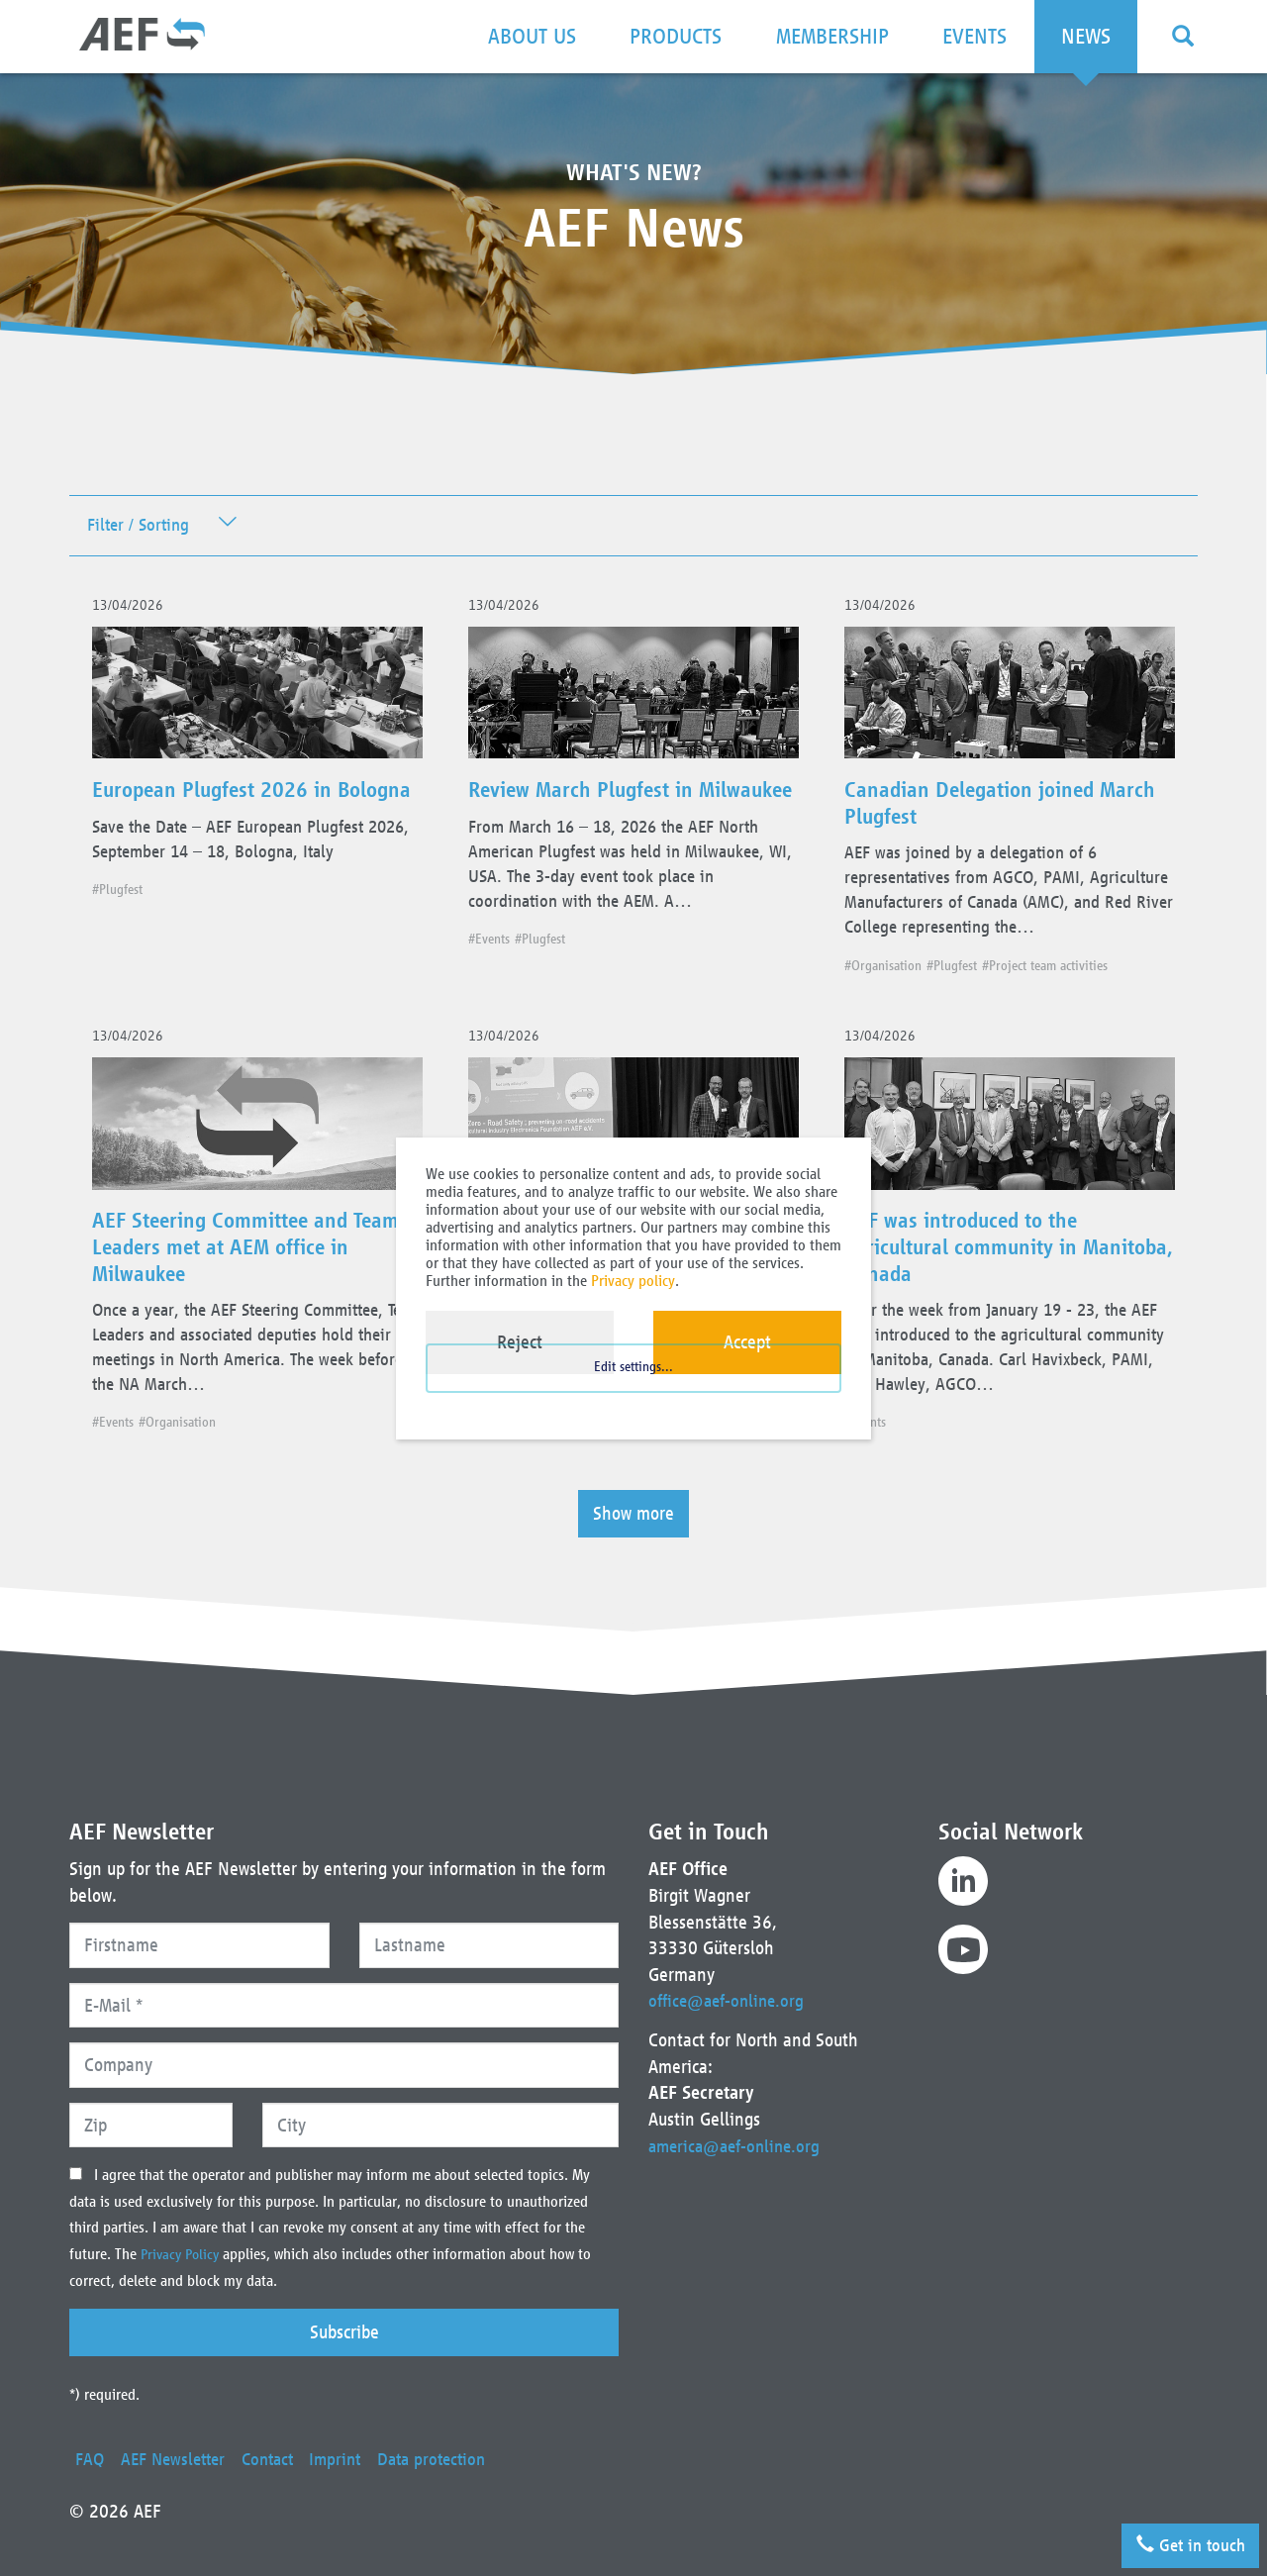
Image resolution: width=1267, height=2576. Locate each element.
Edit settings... (633, 1393)
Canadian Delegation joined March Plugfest (986, 816)
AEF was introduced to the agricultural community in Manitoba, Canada (977, 1302)
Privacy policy (633, 1280)
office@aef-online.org (730, 2001)
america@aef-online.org (738, 2145)
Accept (747, 1342)
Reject (519, 1342)
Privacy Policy (185, 2255)
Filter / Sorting (142, 527)
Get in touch (1181, 2538)
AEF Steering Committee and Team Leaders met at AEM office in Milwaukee (251, 1302)
